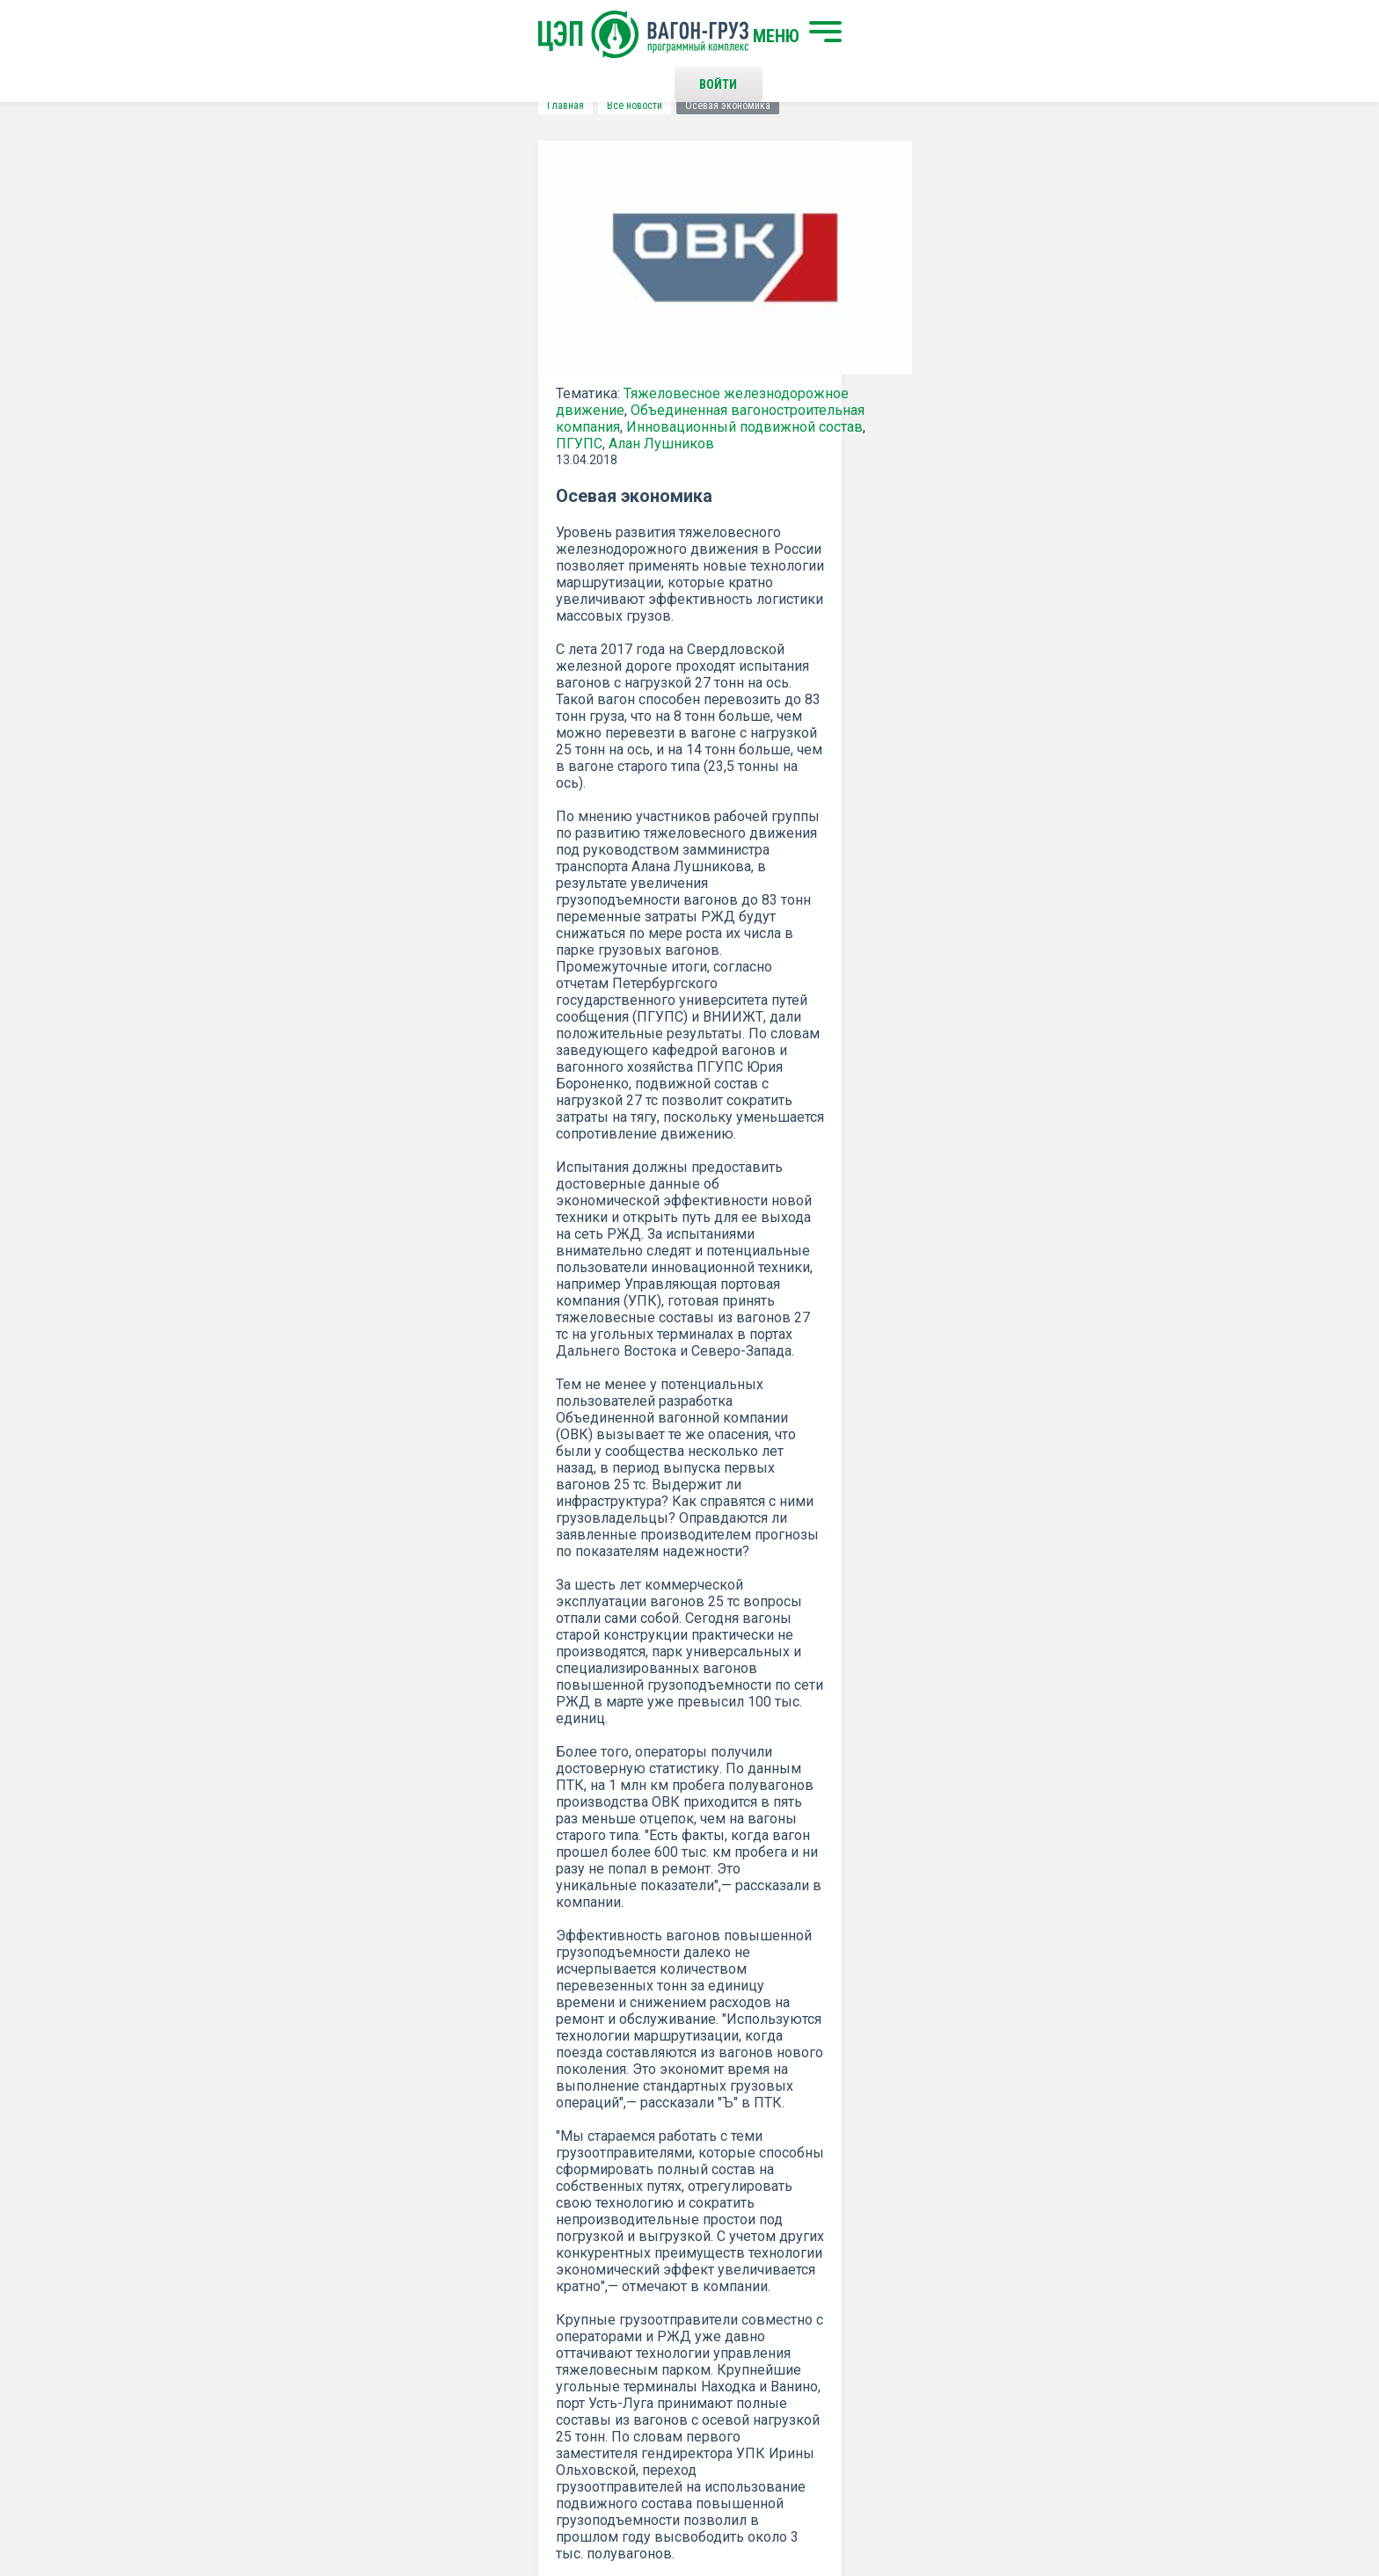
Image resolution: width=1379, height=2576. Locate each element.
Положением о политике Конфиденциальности (567, 2113)
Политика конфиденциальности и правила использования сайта (723, 2504)
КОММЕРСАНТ (736, 1759)
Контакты (706, 2267)
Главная (228, 105)
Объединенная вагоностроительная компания (370, 427)
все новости (1054, 1866)
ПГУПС (485, 444)
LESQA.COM (1148, 2511)
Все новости (297, 105)
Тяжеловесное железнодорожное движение (435, 411)
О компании (428, 2309)
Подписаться (621, 2067)
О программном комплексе (472, 2338)
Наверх (1134, 2282)
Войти (966, 35)
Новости (419, 2367)
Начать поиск (436, 2267)
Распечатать (861, 1866)
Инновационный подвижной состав (337, 444)
